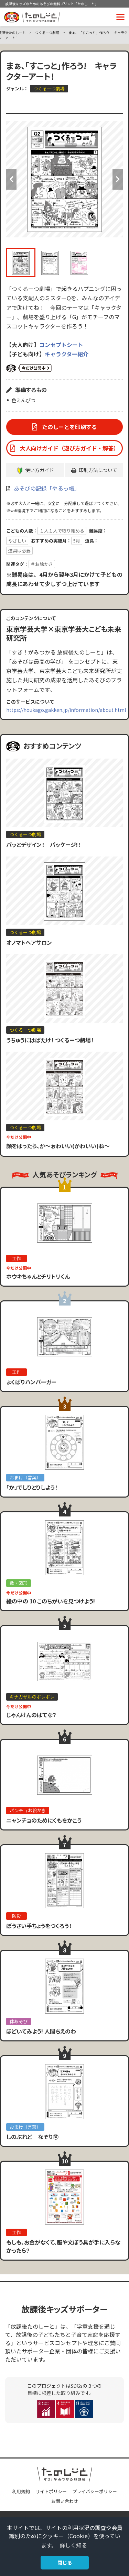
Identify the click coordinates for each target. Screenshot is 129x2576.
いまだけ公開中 (29, 368)
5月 (76, 540)
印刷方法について (98, 470)
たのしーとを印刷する (69, 427)
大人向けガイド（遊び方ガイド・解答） (69, 448)
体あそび (19, 2021)
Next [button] (117, 179)
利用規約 (21, 2491)
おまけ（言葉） (25, 1477)
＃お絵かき (42, 564)
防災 (16, 1916)
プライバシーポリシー (94, 2491)
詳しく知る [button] (73, 2545)
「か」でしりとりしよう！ (31, 1487)
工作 (16, 1258)
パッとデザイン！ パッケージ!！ (43, 844)
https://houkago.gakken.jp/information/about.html (66, 709)
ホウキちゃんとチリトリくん (38, 1276)
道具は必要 (19, 550)
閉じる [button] (64, 2562)
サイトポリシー (51, 2491)
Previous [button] (11, 179)
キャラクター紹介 (66, 354)
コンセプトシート (61, 344)
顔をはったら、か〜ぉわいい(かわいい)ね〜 (58, 1146)
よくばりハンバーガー (31, 1382)
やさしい (17, 540)
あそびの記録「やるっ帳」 (47, 488)
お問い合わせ (64, 2501)
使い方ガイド (39, 470)
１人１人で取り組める (62, 530)
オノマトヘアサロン (29, 942)
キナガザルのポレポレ (32, 1696)
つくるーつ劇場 (47, 32)
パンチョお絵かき (28, 1810)
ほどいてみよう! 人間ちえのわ (41, 2031)
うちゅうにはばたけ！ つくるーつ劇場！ (50, 1040)
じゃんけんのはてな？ (31, 1715)
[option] (64, 179)
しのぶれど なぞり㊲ (32, 2136)
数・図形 (19, 1583)
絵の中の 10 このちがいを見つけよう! (50, 1601)
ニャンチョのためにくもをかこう (44, 1820)
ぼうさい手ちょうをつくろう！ (39, 1926)
